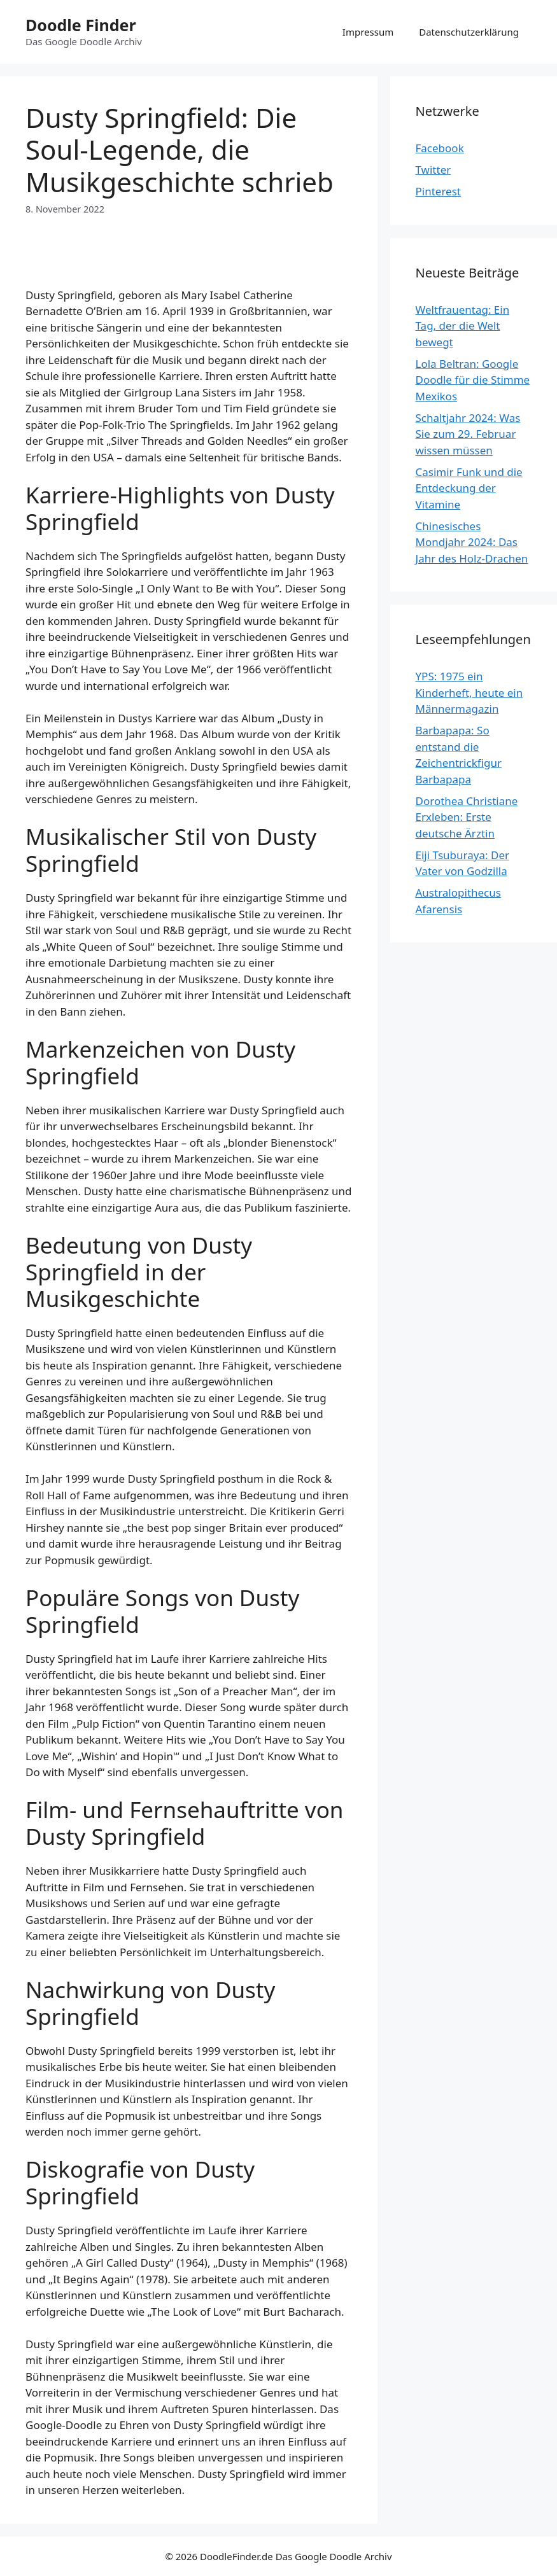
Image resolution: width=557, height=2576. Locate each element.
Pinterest (438, 191)
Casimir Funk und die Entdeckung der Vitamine (469, 488)
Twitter (433, 169)
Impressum (367, 31)
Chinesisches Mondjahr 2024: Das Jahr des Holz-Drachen (472, 542)
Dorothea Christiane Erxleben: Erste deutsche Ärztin (467, 817)
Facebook (440, 148)
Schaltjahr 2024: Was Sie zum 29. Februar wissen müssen (468, 434)
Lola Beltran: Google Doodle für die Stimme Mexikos (473, 379)
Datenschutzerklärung (469, 31)
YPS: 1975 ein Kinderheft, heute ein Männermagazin (469, 692)
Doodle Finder (80, 25)
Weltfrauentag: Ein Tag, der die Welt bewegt (463, 325)
